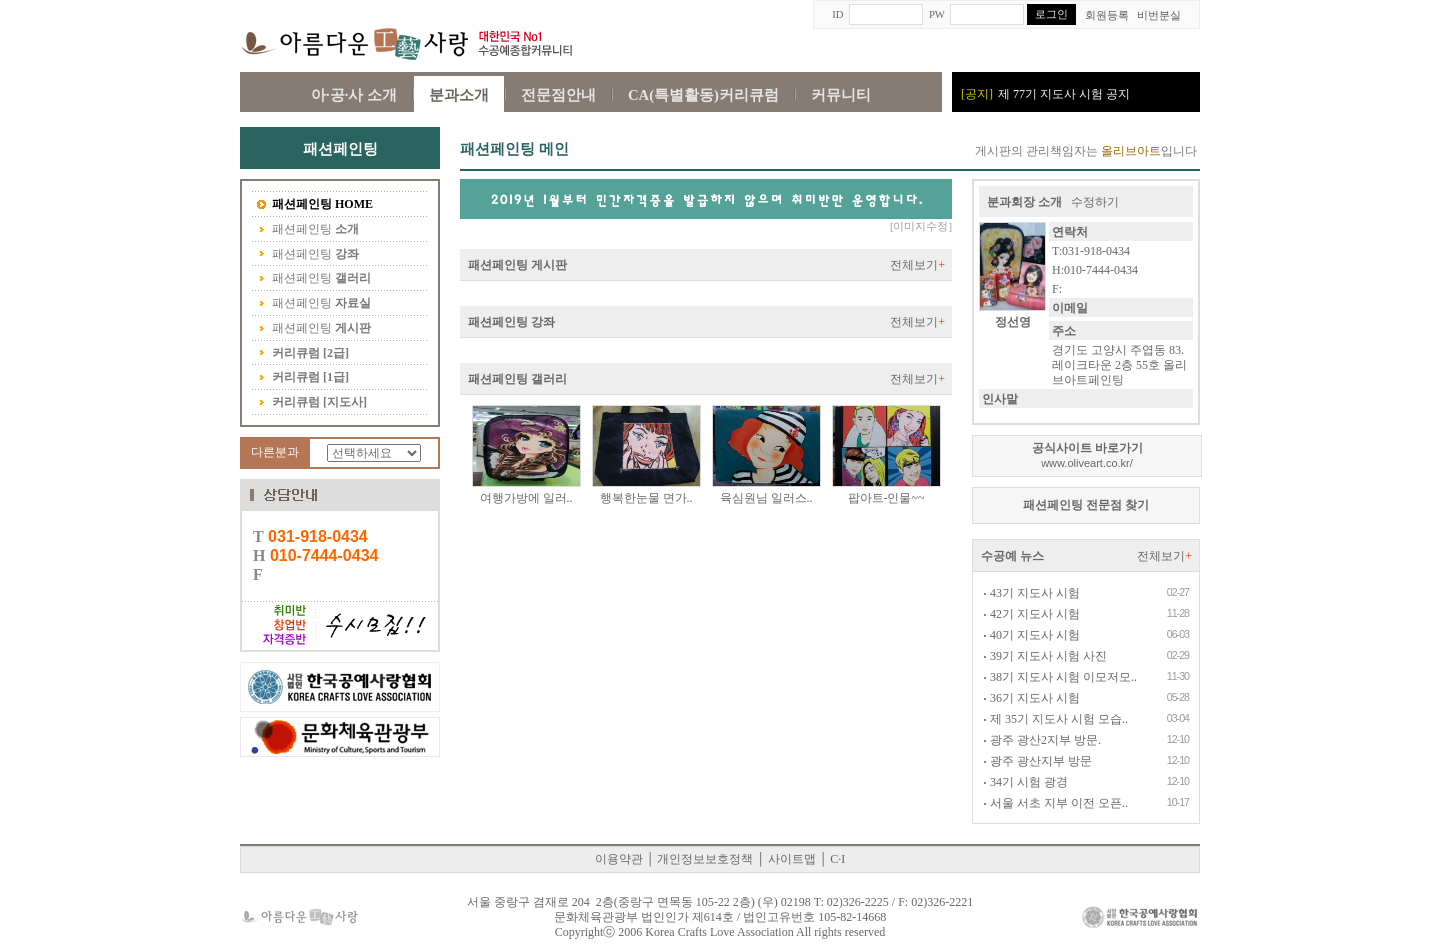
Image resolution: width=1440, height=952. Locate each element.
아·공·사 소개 (354, 95)
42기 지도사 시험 (1031, 614)
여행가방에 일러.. (526, 498)
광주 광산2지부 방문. (1042, 740)
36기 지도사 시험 (1031, 698)
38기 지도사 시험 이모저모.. (1060, 677)
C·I (837, 859)
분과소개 (459, 95)
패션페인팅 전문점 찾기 (1086, 505)
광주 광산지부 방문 (1037, 761)
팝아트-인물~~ (886, 498)
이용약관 (619, 859)
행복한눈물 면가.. (646, 498)
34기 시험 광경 (1025, 782)
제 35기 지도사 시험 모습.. (1055, 719)
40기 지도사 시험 (1031, 635)
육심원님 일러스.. (766, 498)
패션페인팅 (315, 205)
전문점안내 (558, 95)
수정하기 (1095, 202)
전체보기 (917, 265)
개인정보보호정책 (705, 859)
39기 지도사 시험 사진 (1045, 656)
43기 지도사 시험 (1031, 593)
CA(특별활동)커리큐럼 (703, 95)
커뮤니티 (841, 95)
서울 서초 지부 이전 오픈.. (1055, 803)
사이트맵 (792, 859)
